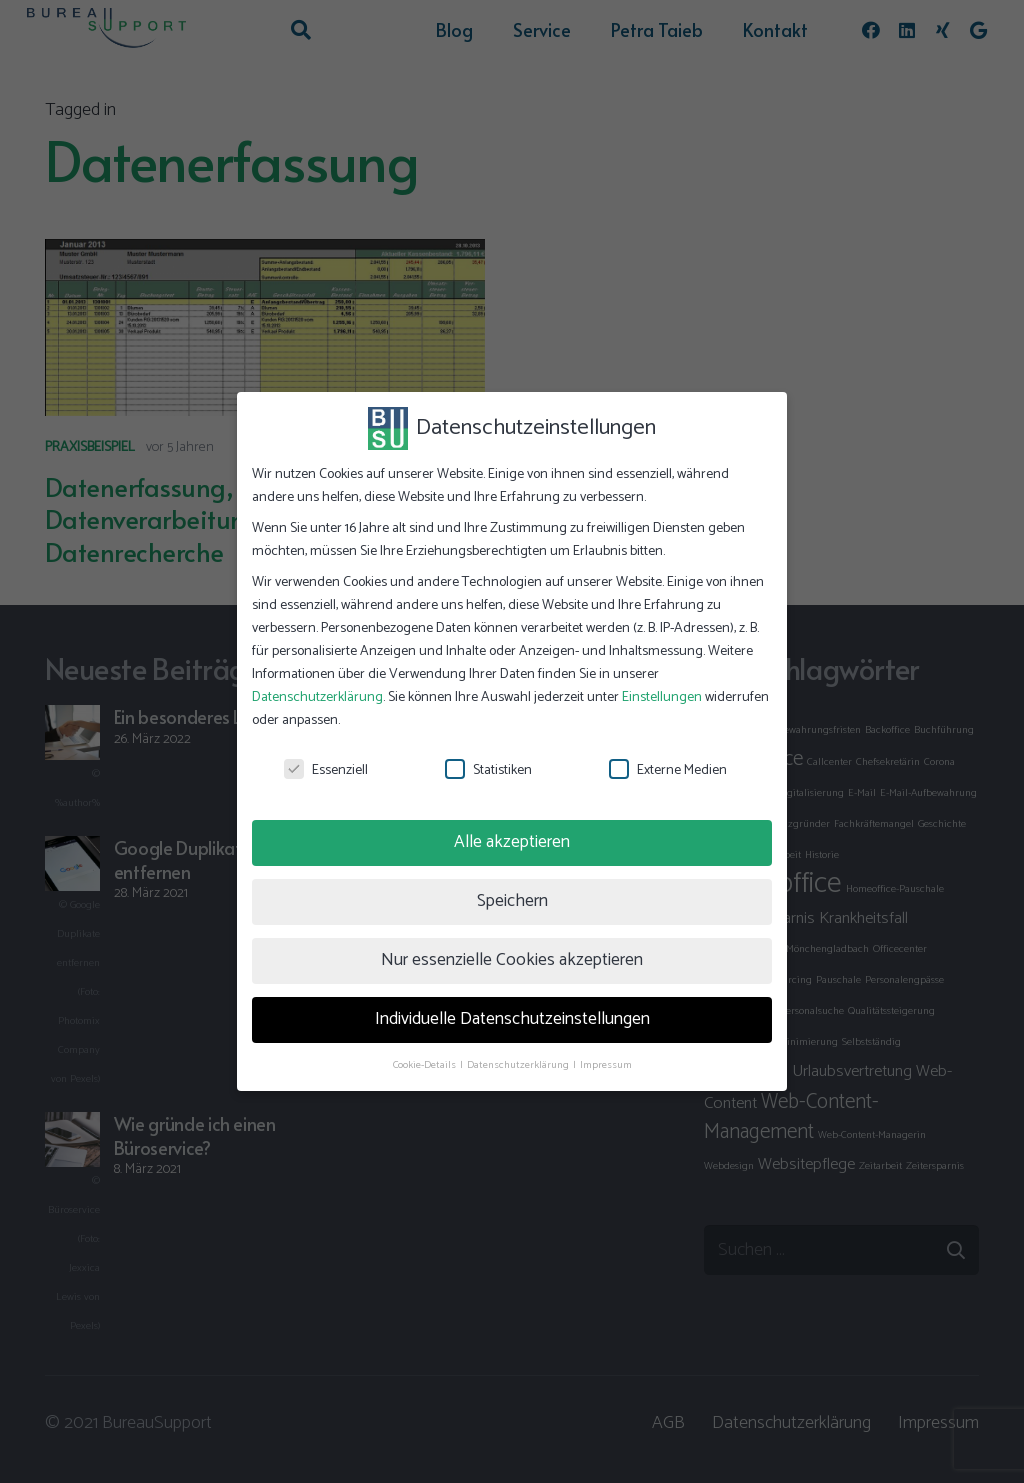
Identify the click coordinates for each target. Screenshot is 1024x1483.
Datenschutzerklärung (317, 697)
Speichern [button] (512, 901)
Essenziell (326, 770)
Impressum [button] (606, 1065)
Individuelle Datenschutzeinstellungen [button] (512, 1019)
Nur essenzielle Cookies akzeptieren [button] (512, 960)
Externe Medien (668, 770)
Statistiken (488, 770)
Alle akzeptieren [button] (512, 842)
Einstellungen (662, 697)
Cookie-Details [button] (425, 1065)
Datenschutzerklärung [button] (519, 1065)
